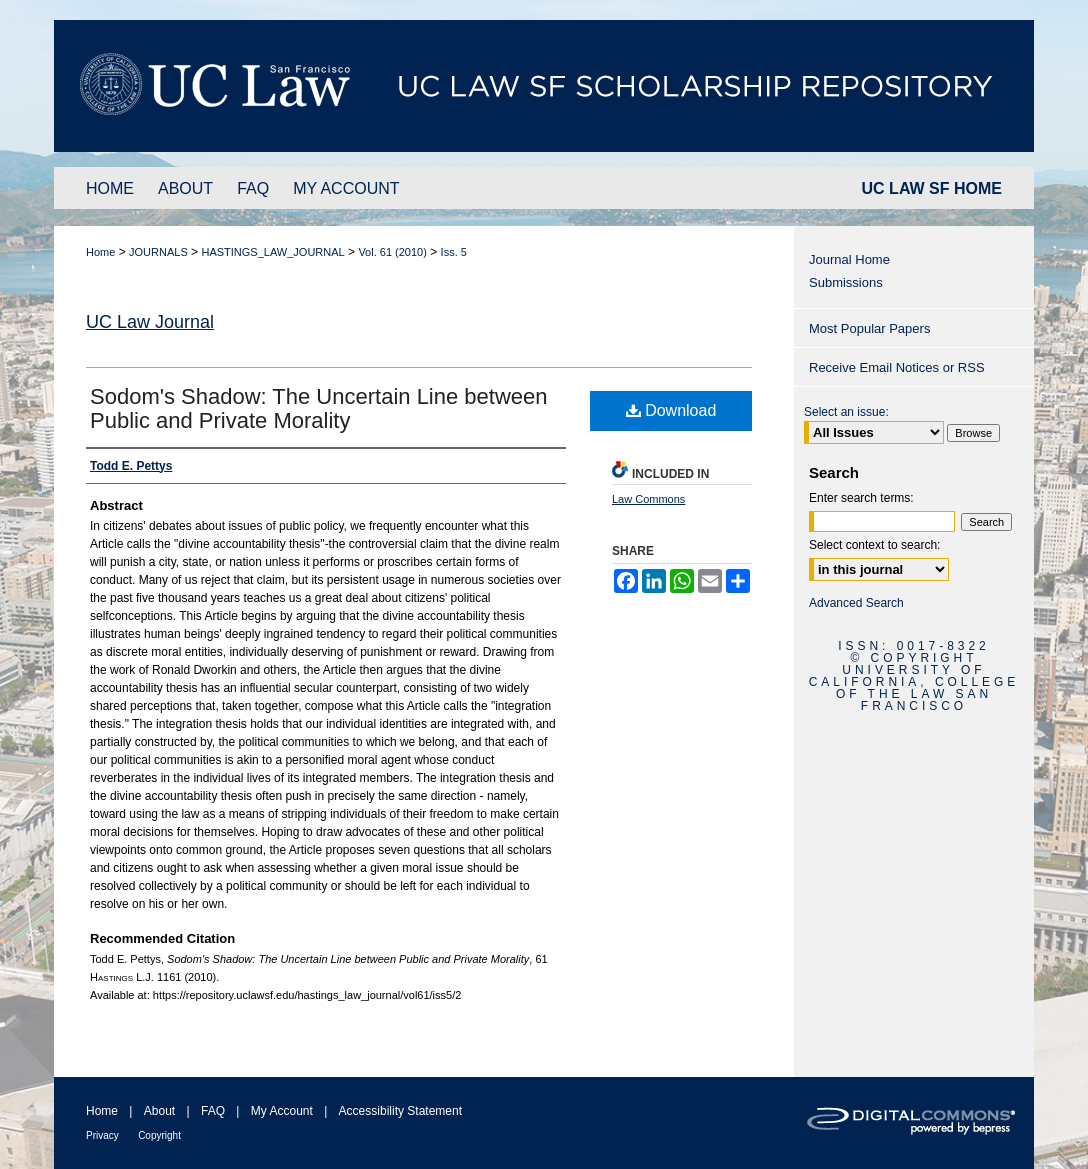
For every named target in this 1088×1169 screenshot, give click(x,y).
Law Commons (648, 499)
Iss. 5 (454, 252)
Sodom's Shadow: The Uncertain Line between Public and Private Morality (319, 408)
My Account (282, 1111)
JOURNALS (158, 252)
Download (671, 410)
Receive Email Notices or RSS (897, 367)
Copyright (159, 1135)
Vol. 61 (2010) (392, 252)
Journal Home (849, 259)
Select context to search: (874, 545)
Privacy (102, 1135)
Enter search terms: (861, 498)
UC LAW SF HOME (932, 188)
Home (100, 252)
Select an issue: (846, 412)
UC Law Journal (150, 322)
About (159, 1111)
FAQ (213, 1111)
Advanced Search (856, 603)
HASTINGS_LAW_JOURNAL (272, 252)
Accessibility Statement (400, 1111)
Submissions (846, 282)
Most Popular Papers (869, 328)
